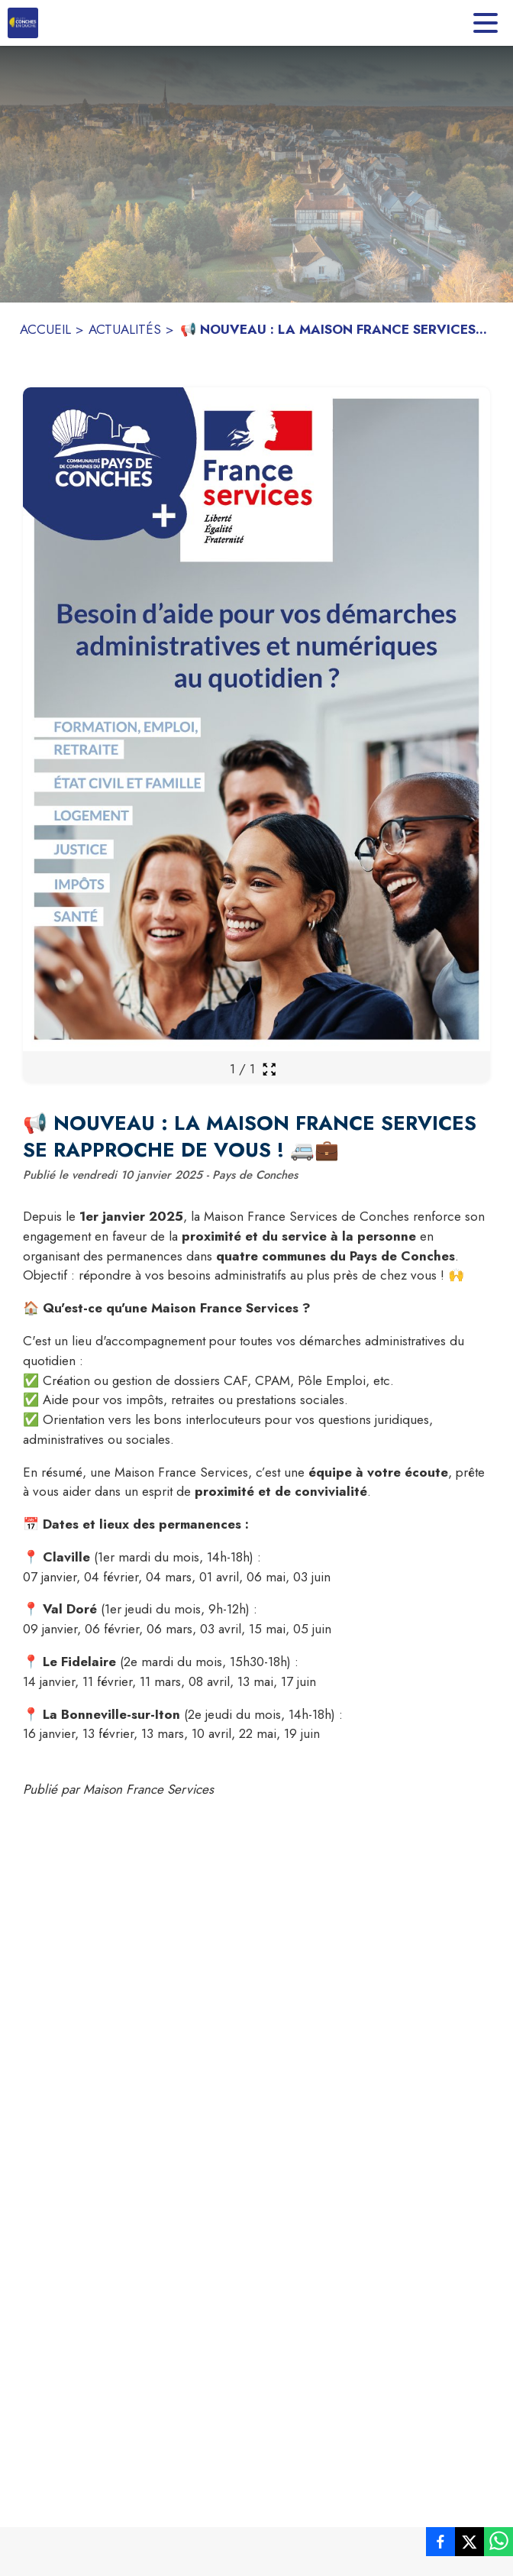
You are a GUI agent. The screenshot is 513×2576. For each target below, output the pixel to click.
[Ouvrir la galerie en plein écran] (269, 1069)
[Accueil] (23, 23)
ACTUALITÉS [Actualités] (125, 329)
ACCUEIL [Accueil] (45, 329)
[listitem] (440, 2544)
